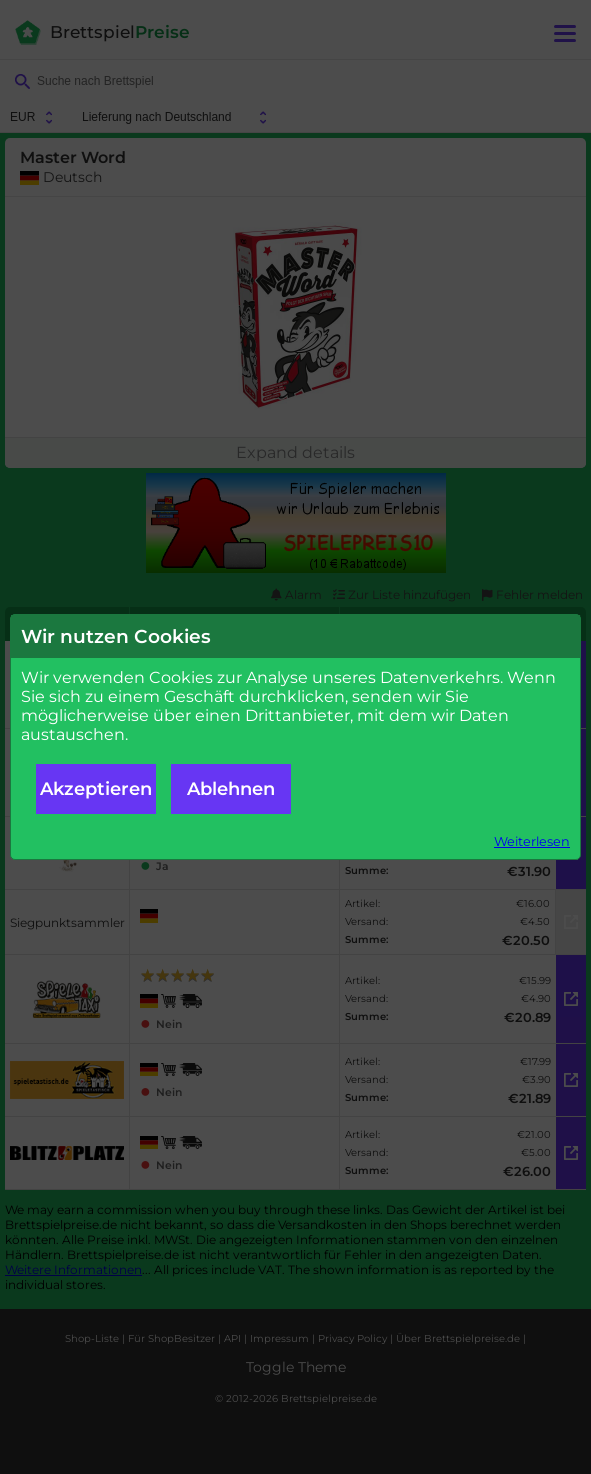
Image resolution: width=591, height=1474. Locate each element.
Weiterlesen (532, 841)
